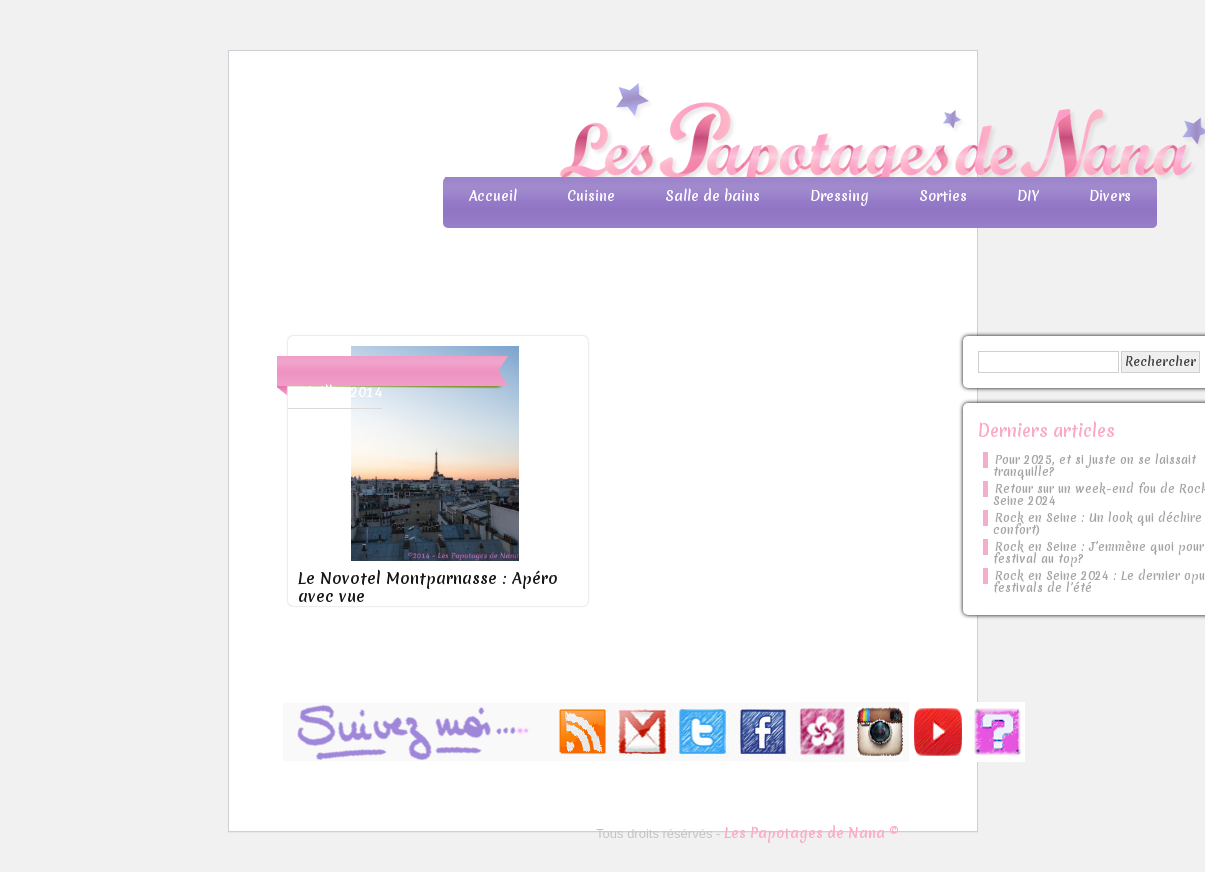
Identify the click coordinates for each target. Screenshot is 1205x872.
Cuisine (591, 196)
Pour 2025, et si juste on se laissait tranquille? (1094, 466)
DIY (1028, 196)
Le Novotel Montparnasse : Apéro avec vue (428, 587)
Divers (1110, 196)
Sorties (943, 196)
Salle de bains (712, 196)
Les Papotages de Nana (735, 135)
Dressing (839, 196)
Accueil (493, 196)
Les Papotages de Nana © (811, 833)
